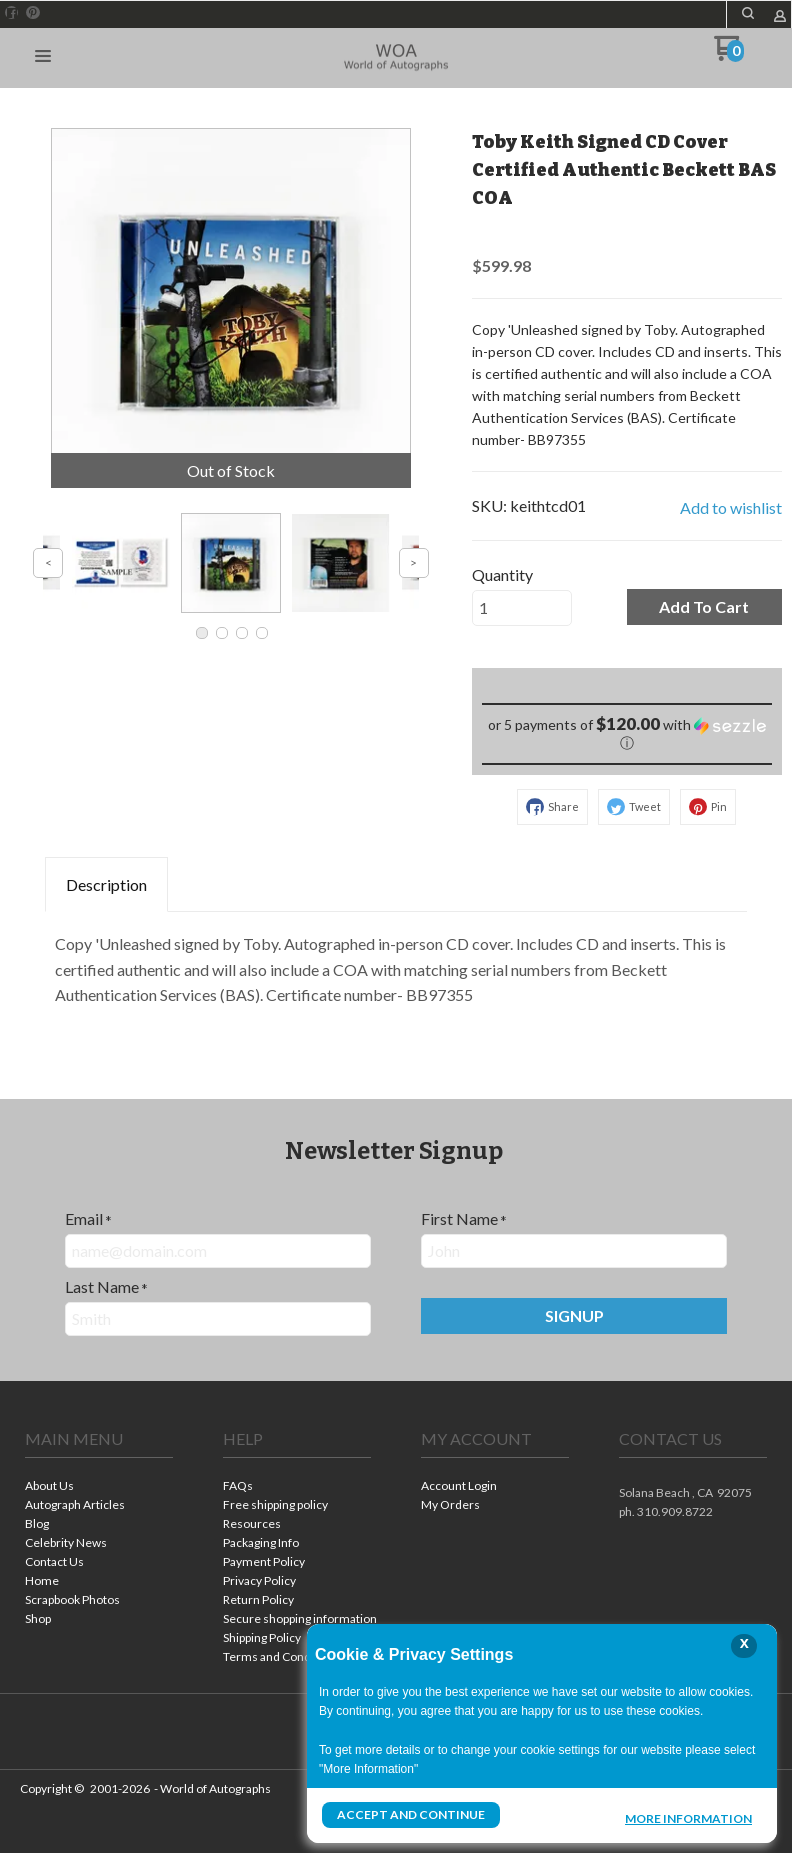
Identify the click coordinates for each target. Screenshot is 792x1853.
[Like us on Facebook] (12, 13)
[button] (748, 13)
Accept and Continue (411, 1814)
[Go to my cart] (728, 55)
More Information (688, 1817)
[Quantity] (522, 608)
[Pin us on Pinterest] (33, 13)
